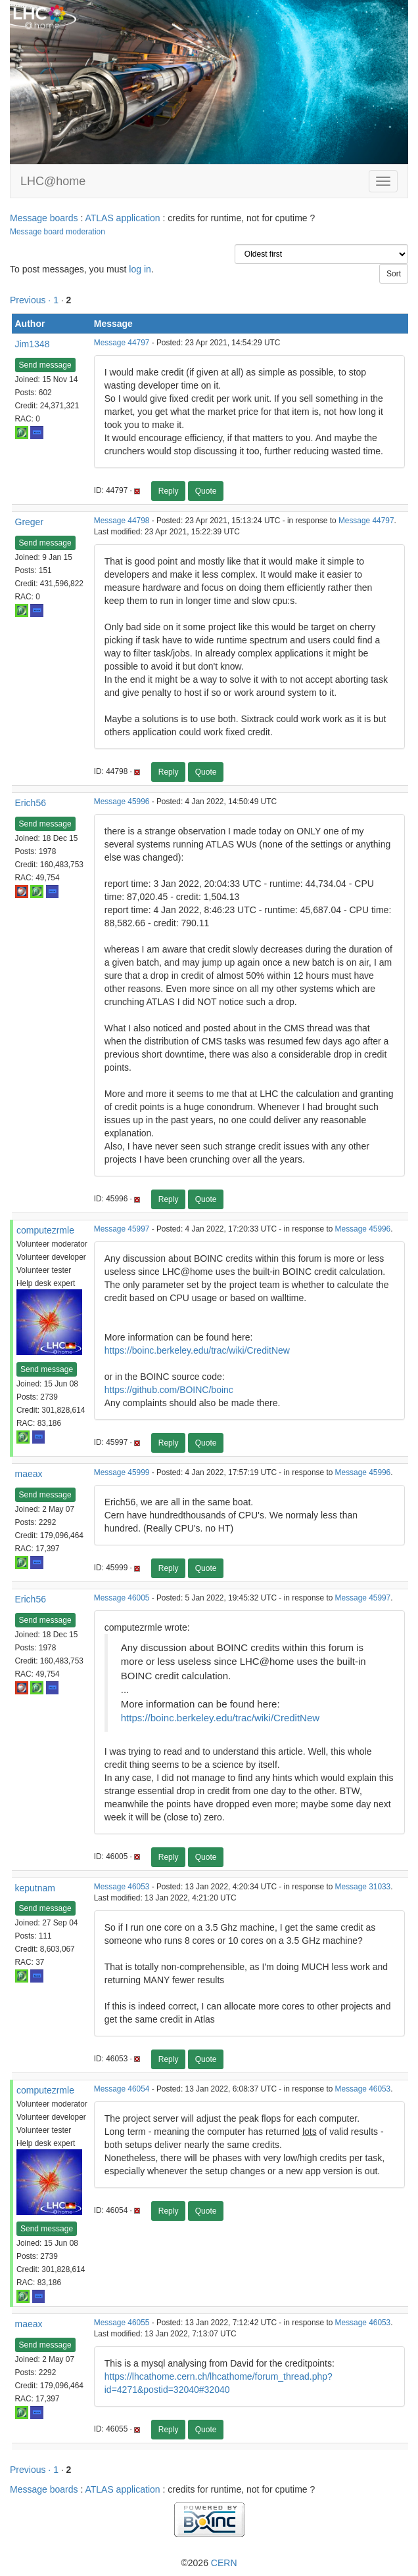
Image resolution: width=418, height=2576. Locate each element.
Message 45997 (122, 1229)
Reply (168, 491)
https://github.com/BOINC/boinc (168, 1390)
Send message (45, 365)
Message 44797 (122, 342)
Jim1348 (32, 344)
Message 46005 (122, 1597)
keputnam (35, 1888)
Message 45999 (122, 1472)
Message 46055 (122, 2322)
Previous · (31, 300)
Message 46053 (122, 1886)
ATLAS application (122, 218)
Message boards (44, 218)
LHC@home (52, 181)
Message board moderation (57, 231)
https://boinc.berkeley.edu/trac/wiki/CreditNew (197, 1350)
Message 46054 (122, 2088)
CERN (224, 2563)
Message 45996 (122, 801)
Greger (29, 522)
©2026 (209, 2563)
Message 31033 (363, 1886)
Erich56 (30, 803)
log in (140, 269)
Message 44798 (122, 520)
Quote (206, 491)
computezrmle (45, 1230)
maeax (29, 1474)
